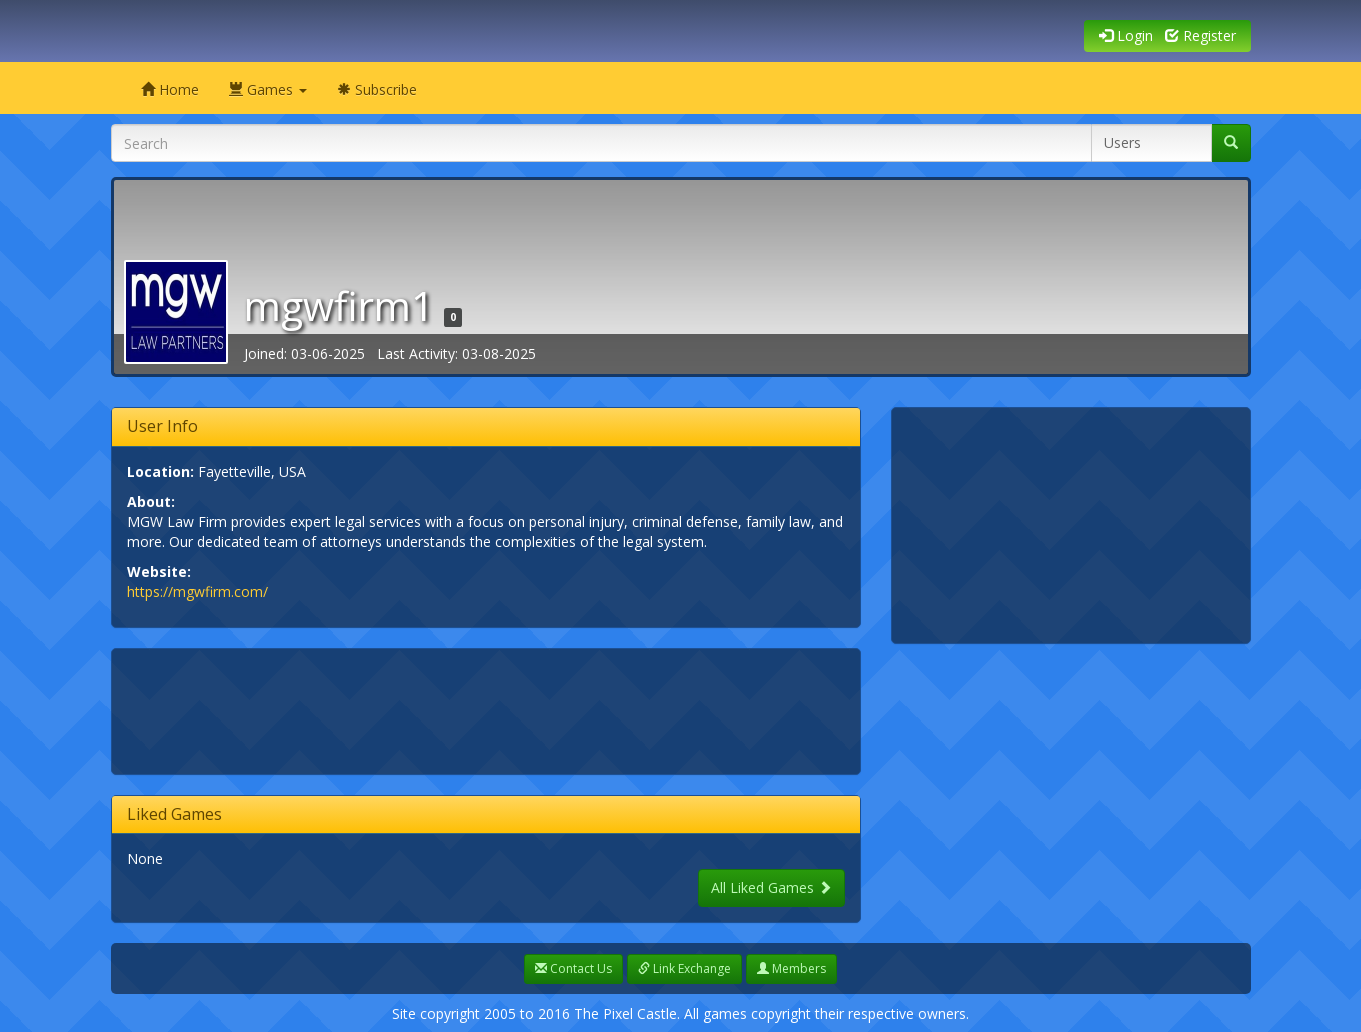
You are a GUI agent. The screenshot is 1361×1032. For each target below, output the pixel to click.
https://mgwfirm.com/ (197, 591)
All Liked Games (771, 887)
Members (791, 968)
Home (170, 89)
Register (1200, 35)
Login (1126, 35)
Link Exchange (684, 968)
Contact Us (573, 968)
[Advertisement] (491, 709)
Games (268, 89)
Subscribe (377, 89)
